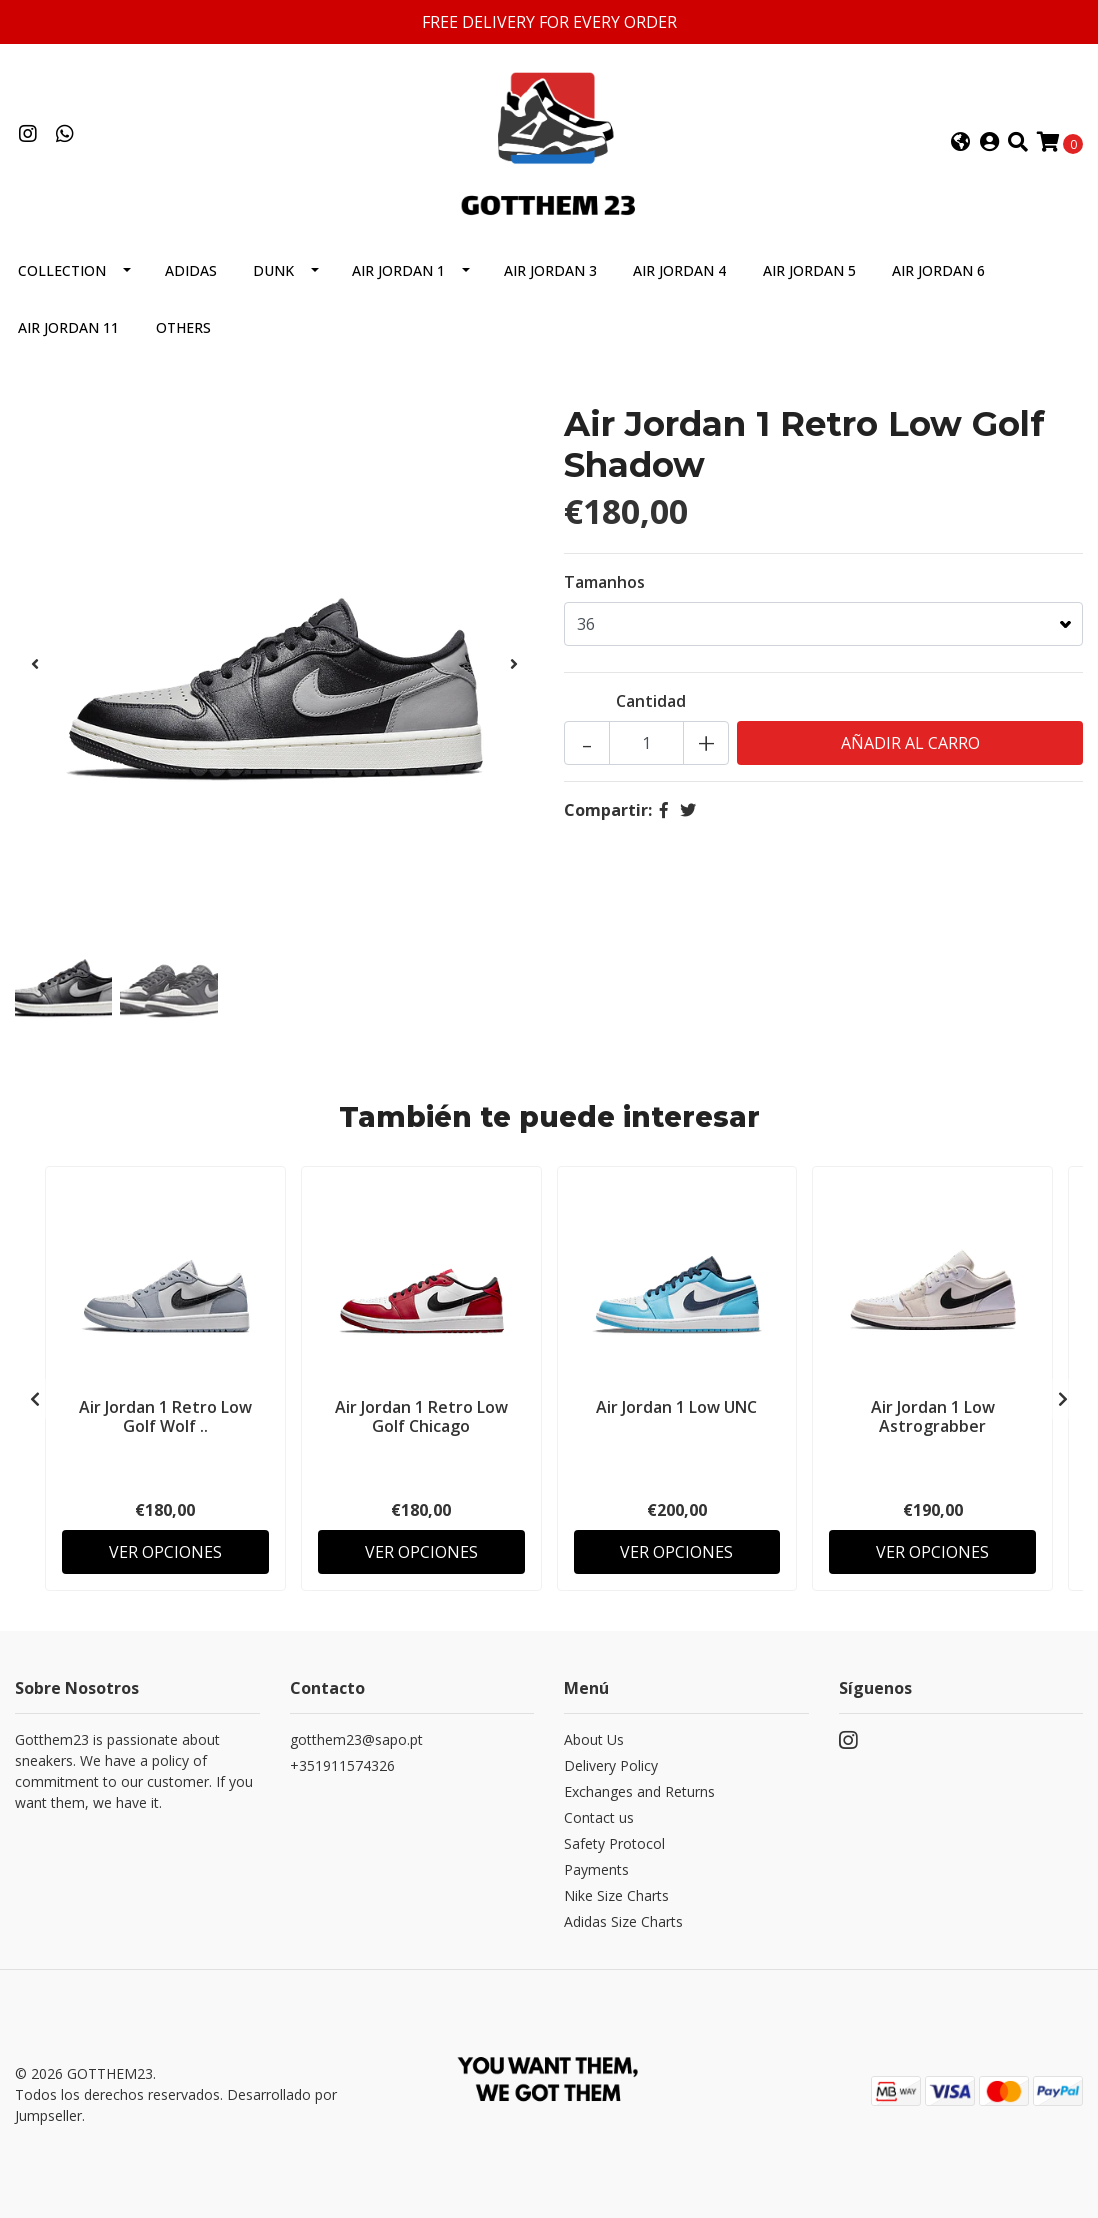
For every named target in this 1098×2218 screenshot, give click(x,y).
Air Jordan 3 (550, 270)
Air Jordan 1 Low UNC (676, 1407)
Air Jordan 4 (679, 270)
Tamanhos (604, 582)
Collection (62, 270)
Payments (596, 1869)
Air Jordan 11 (68, 327)
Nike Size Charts (616, 1895)
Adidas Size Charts (623, 1921)
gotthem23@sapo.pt (356, 1739)
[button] (960, 143)
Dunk (273, 270)
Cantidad (651, 701)
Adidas (191, 270)
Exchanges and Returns (639, 1791)
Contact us (599, 1817)
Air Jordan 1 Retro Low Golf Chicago (421, 1416)
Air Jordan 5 (809, 270)
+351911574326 (342, 1765)
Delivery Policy (611, 1765)
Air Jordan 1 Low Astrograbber (933, 1416)
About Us (594, 1739)
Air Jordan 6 (938, 270)
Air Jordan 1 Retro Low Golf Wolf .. (165, 1416)
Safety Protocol (614, 1843)
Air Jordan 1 (398, 270)
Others (183, 327)
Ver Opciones (165, 1552)
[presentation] (35, 664)
